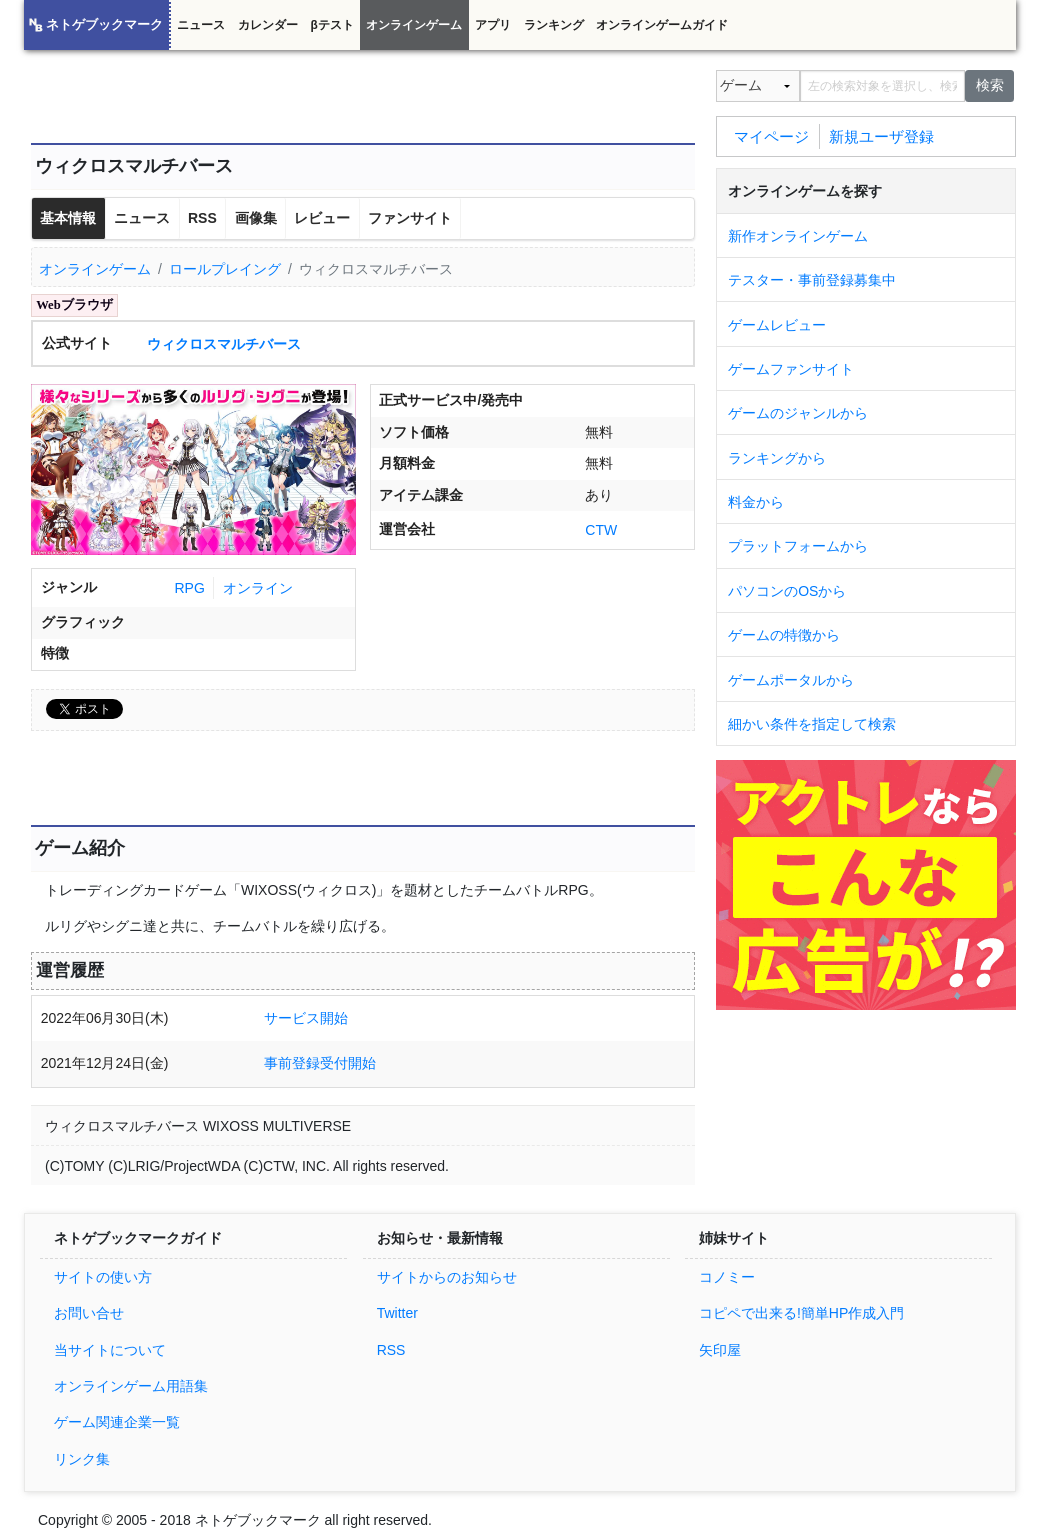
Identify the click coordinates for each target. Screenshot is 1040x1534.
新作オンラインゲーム (798, 236)
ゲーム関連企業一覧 (117, 1422)
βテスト (331, 25)
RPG (189, 588)
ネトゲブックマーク (104, 25)
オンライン (258, 588)
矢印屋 (720, 1350)
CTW (601, 530)
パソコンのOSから (787, 591)
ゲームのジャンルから (798, 413)
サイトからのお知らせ (447, 1277)
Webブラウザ (74, 305)
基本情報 (68, 218)
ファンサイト (410, 218)
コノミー (727, 1277)
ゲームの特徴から (784, 635)
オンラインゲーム (414, 25)
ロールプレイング (225, 269)
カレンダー (268, 25)
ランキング (554, 25)
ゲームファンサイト (791, 369)
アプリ (493, 25)
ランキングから (777, 458)
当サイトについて (110, 1350)
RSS (202, 218)
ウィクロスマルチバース (224, 344)
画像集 (256, 218)
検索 (990, 85)
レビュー (322, 218)
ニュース (201, 25)
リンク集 (82, 1459)
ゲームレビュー (777, 325)
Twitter (397, 1313)
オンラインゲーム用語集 (131, 1386)
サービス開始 (306, 1018)
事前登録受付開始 (320, 1063)
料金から (756, 502)
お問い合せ (89, 1313)
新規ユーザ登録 (881, 135)
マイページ (771, 135)
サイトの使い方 (103, 1277)
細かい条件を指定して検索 (812, 724)
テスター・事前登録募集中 (812, 280)
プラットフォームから (798, 546)
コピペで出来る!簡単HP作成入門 (801, 1313)
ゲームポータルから (791, 680)
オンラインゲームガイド (662, 25)
